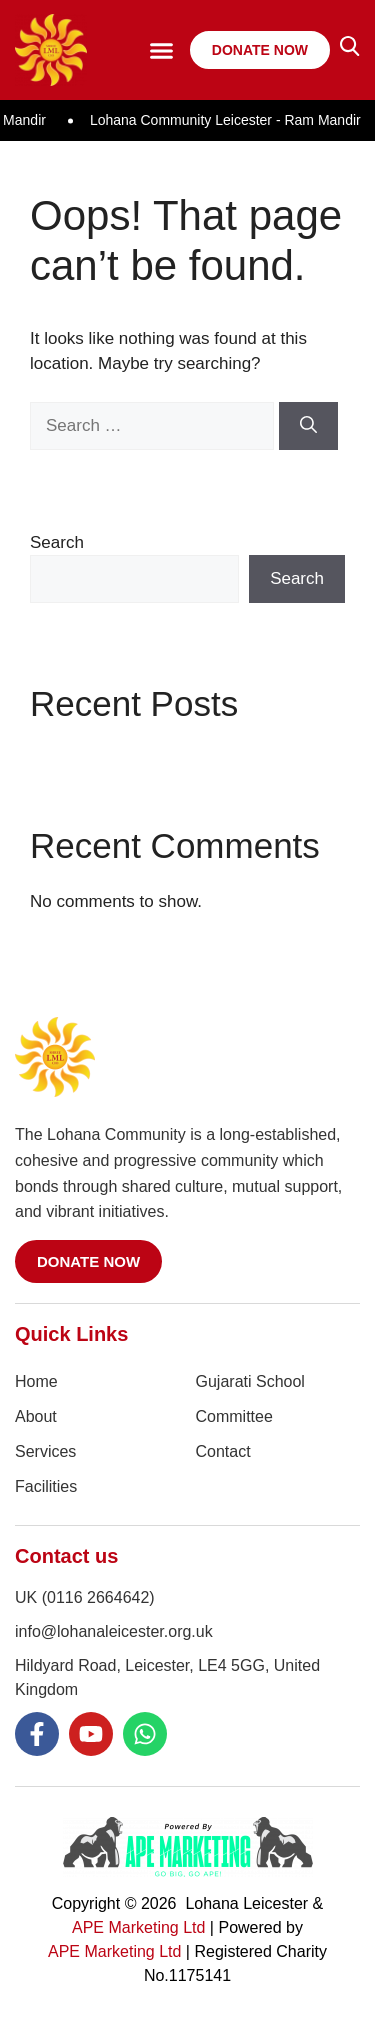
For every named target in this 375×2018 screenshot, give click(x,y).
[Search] (308, 426)
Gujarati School (250, 1381)
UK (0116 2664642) (85, 1597)
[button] (161, 50)
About (36, 1416)
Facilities (46, 1486)
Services (45, 1451)
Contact (223, 1451)
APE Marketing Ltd (138, 1927)
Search (57, 542)
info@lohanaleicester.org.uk (114, 1631)
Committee (234, 1416)
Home (36, 1381)
